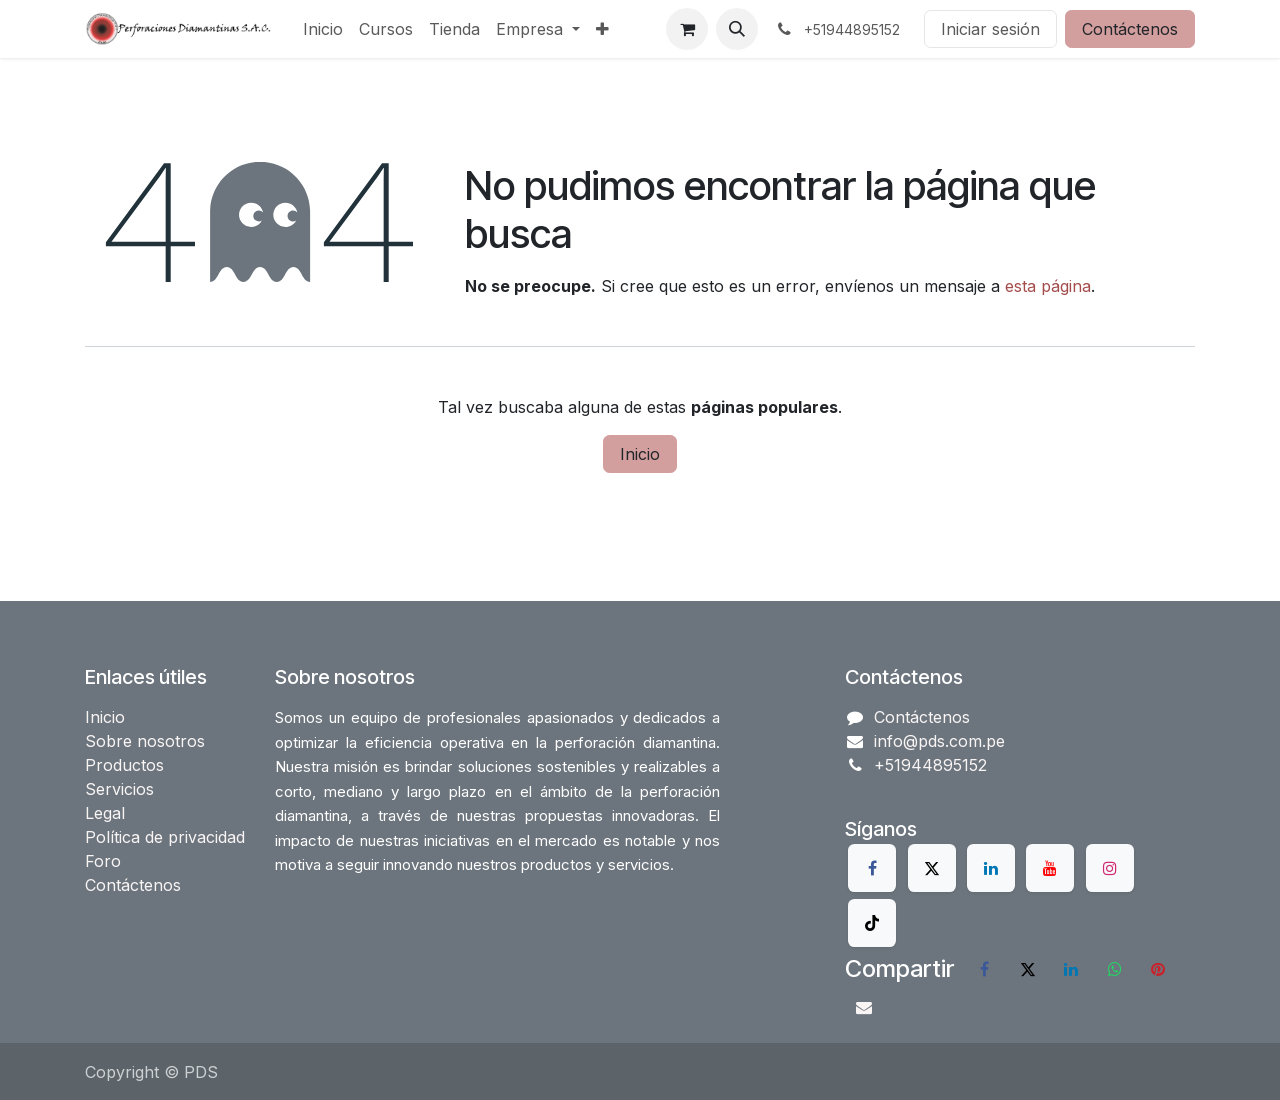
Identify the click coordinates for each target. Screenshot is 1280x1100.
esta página (1048, 286)
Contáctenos (1130, 29)
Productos (124, 765)
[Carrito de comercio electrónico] (687, 29)
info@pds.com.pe (939, 741)
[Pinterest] (1158, 969)
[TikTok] (872, 923)
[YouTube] (1050, 868)
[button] (737, 29)
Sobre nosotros (145, 741)
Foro (103, 861)
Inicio (640, 454)
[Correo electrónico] (864, 1007)
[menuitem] (323, 29)
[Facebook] (872, 868)
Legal (105, 813)
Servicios (119, 789)
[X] (932, 868)
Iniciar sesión (990, 29)
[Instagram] (1110, 868)
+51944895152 (930, 765)
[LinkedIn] (991, 868)
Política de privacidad (165, 837)
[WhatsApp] (1115, 969)
